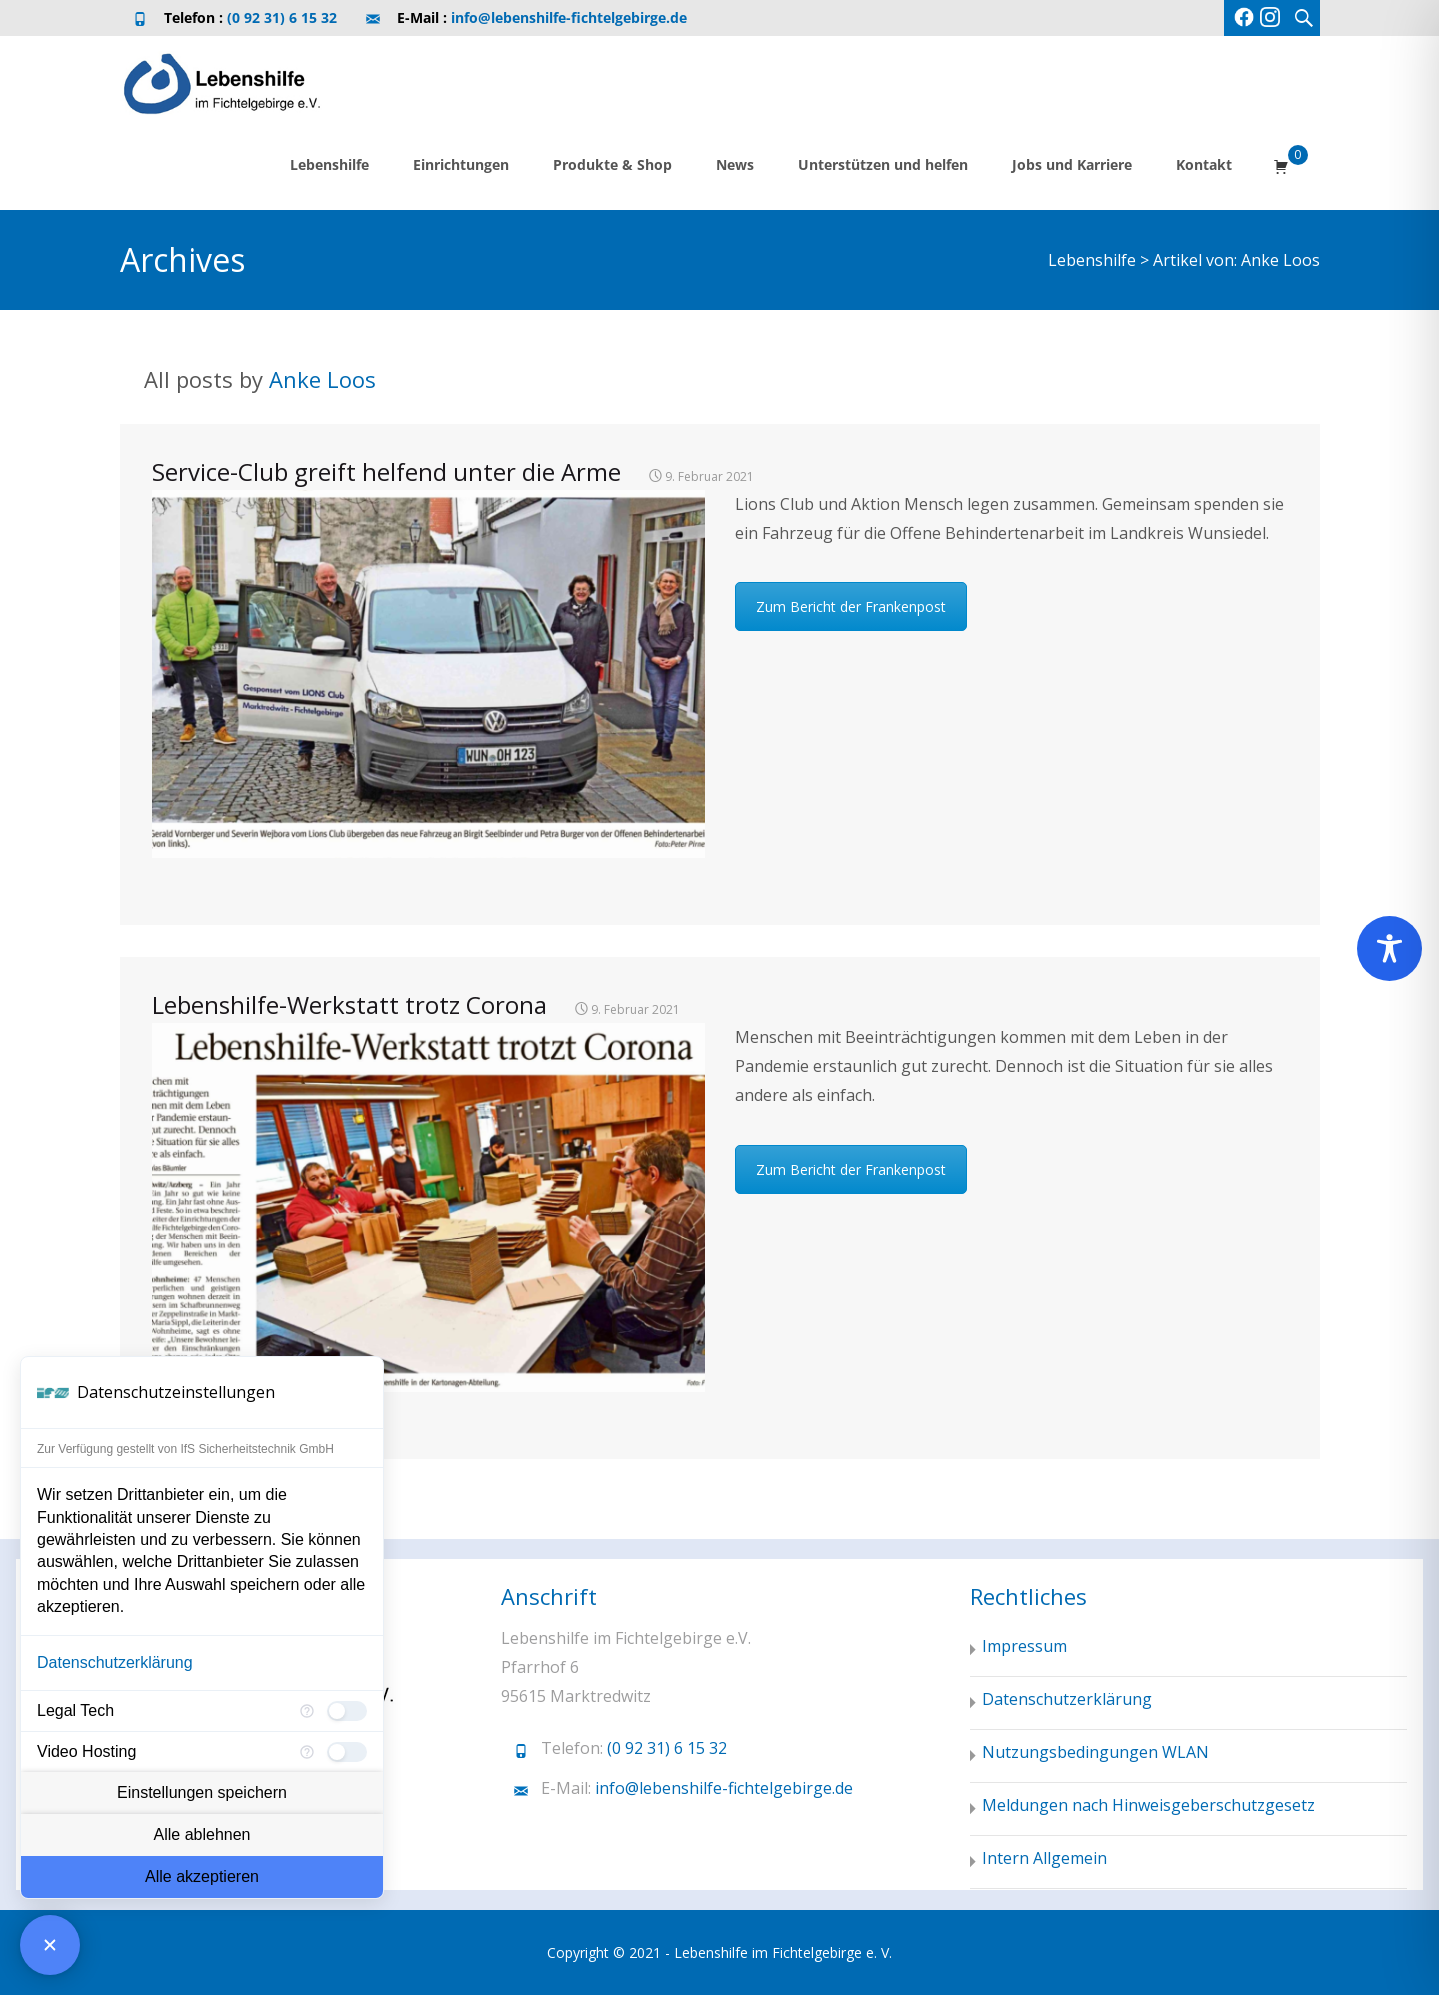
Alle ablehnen (202, 1834)
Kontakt (1204, 164)
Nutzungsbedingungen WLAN (1095, 1752)
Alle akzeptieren (202, 1876)
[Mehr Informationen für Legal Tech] (307, 1711)
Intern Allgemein (1044, 1858)
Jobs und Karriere (1072, 164)
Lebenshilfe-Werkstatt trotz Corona (349, 1004)
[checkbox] (347, 1711)
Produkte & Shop (612, 164)
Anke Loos (322, 379)
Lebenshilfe (329, 164)
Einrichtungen (461, 164)
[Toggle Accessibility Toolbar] (1389, 948)
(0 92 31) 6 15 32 (282, 17)
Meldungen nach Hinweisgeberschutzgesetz (1148, 1805)
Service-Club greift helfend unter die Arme (386, 471)
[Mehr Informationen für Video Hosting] (307, 1752)
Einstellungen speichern (202, 1792)
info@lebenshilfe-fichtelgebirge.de (569, 17)
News (735, 164)
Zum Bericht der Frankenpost (851, 606)
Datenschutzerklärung (115, 1662)
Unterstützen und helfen (883, 164)
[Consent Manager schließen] (50, 1945)
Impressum (1024, 1646)
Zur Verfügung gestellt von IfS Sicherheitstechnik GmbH (185, 1449)
